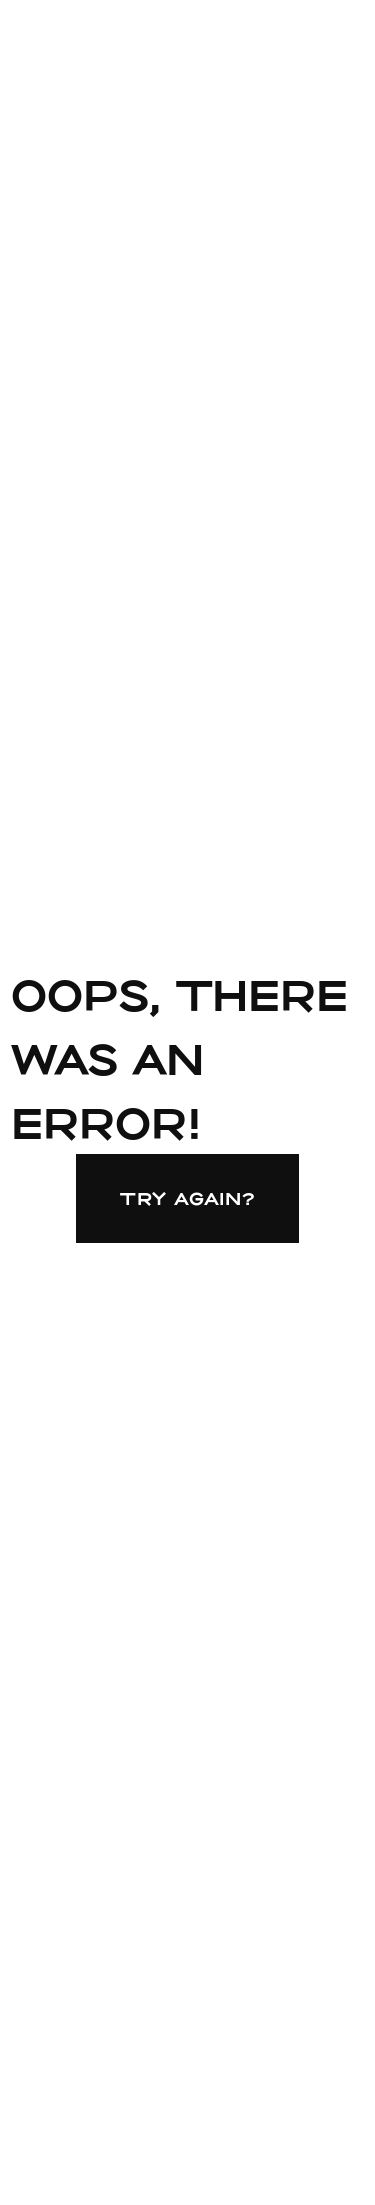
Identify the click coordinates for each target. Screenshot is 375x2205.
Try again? (188, 1198)
